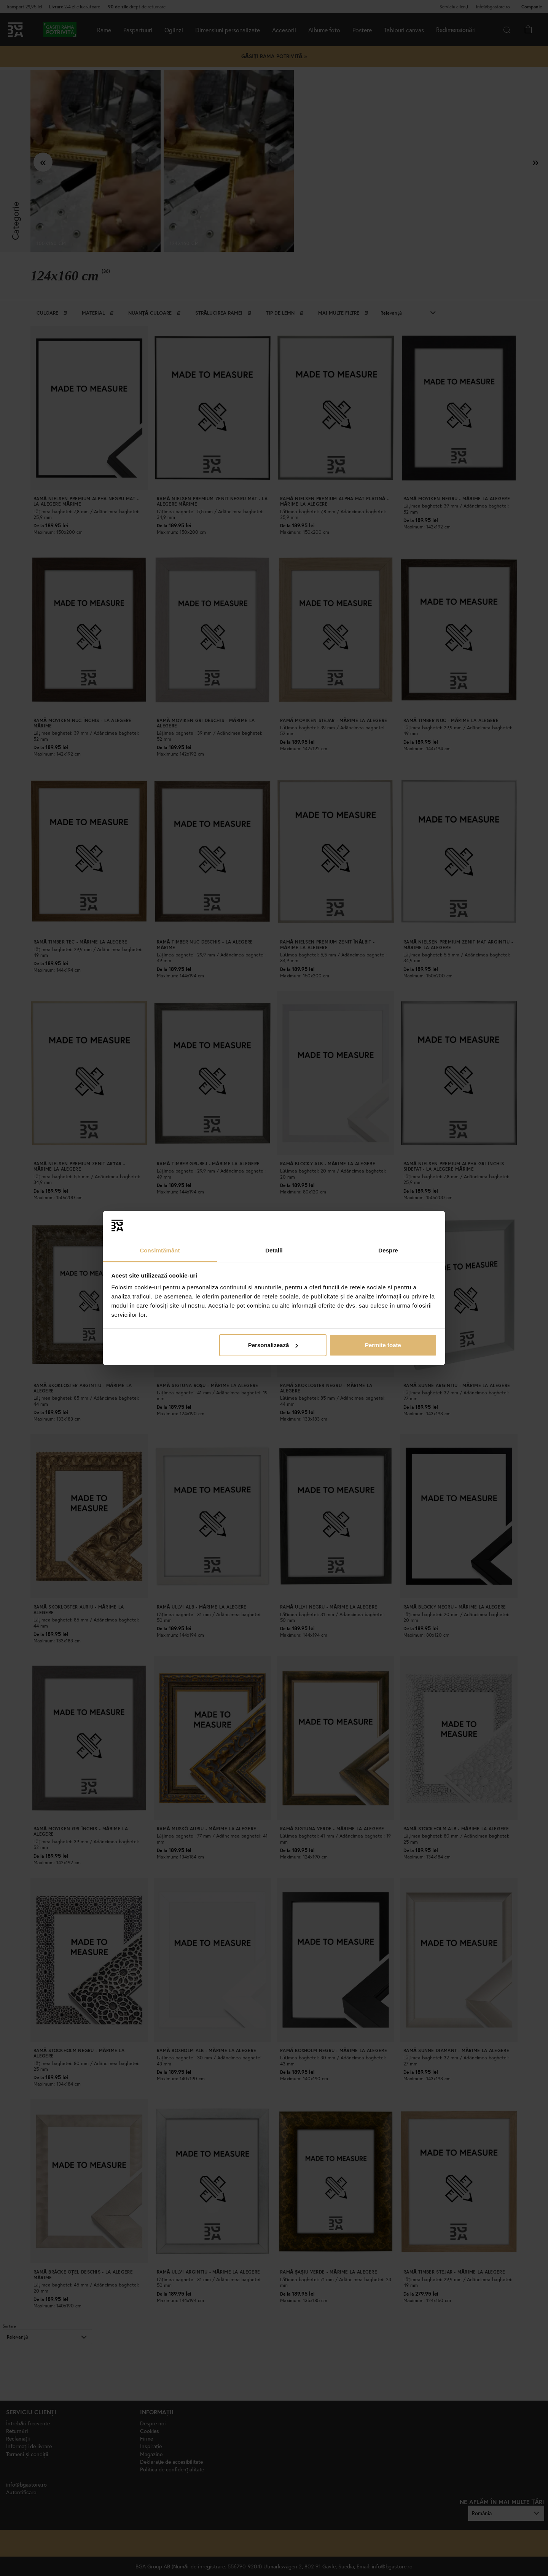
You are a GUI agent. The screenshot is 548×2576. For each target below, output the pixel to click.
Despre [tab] (388, 1250)
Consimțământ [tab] (160, 1250)
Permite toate (383, 1345)
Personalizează (273, 1345)
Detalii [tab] (274, 1250)
